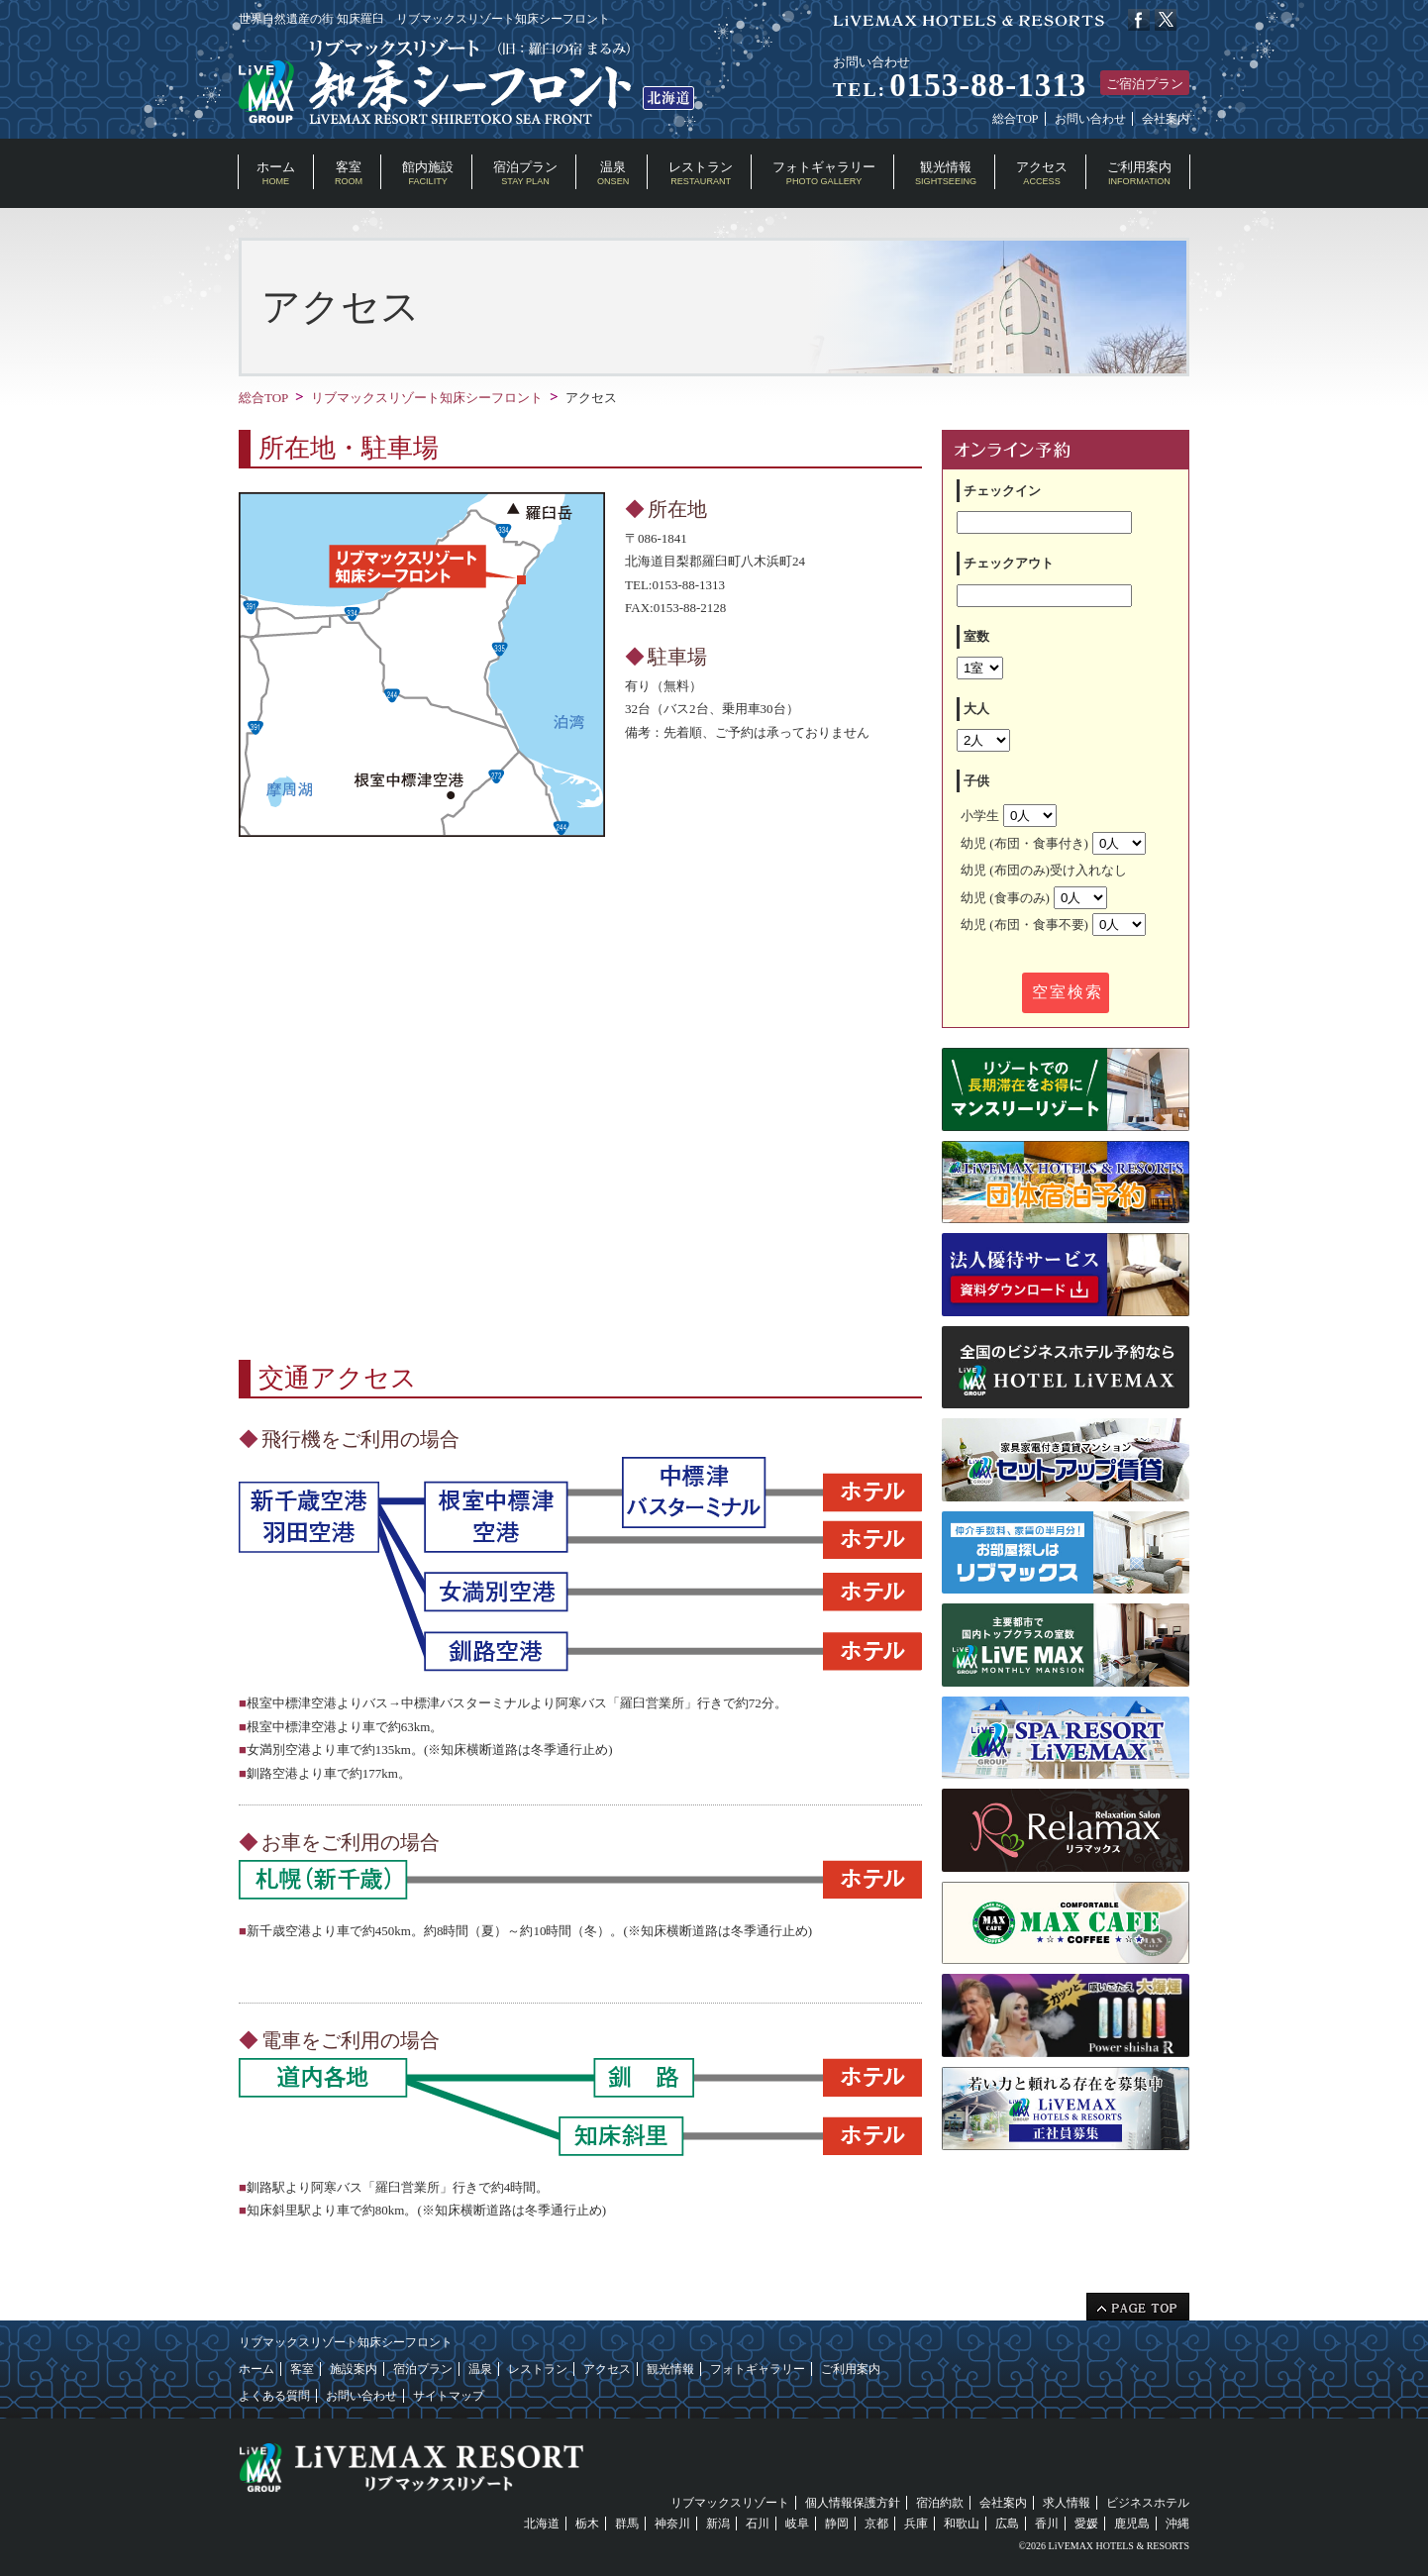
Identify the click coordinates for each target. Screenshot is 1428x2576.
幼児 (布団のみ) (1044, 870)
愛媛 (1086, 2523)
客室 (348, 172)
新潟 (718, 2523)
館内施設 (428, 172)
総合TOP (1015, 119)
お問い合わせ (1090, 119)
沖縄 (1177, 2523)
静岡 (837, 2523)
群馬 (627, 2523)
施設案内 (353, 2369)
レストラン (700, 172)
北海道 (542, 2523)
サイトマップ (448, 2396)
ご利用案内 (1139, 172)
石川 (757, 2523)
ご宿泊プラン (1144, 83)
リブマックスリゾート (729, 2503)
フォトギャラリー (823, 172)
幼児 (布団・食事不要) (1053, 924)
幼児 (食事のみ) (1034, 897)
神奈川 (672, 2523)
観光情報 (945, 172)
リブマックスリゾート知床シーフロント (427, 397)
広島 (1007, 2523)
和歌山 (961, 2523)
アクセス (1042, 172)
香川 (1047, 2523)
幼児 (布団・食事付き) (1053, 843)
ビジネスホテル (1147, 2503)
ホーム (275, 172)
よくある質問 (274, 2396)
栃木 (587, 2523)
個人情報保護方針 (852, 2503)
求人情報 (1066, 2503)
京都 (876, 2523)
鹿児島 (1132, 2523)
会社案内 (1165, 119)
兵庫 (916, 2523)
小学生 (1009, 815)
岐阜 (797, 2523)
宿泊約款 (940, 2503)
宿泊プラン (525, 172)
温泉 (613, 172)
